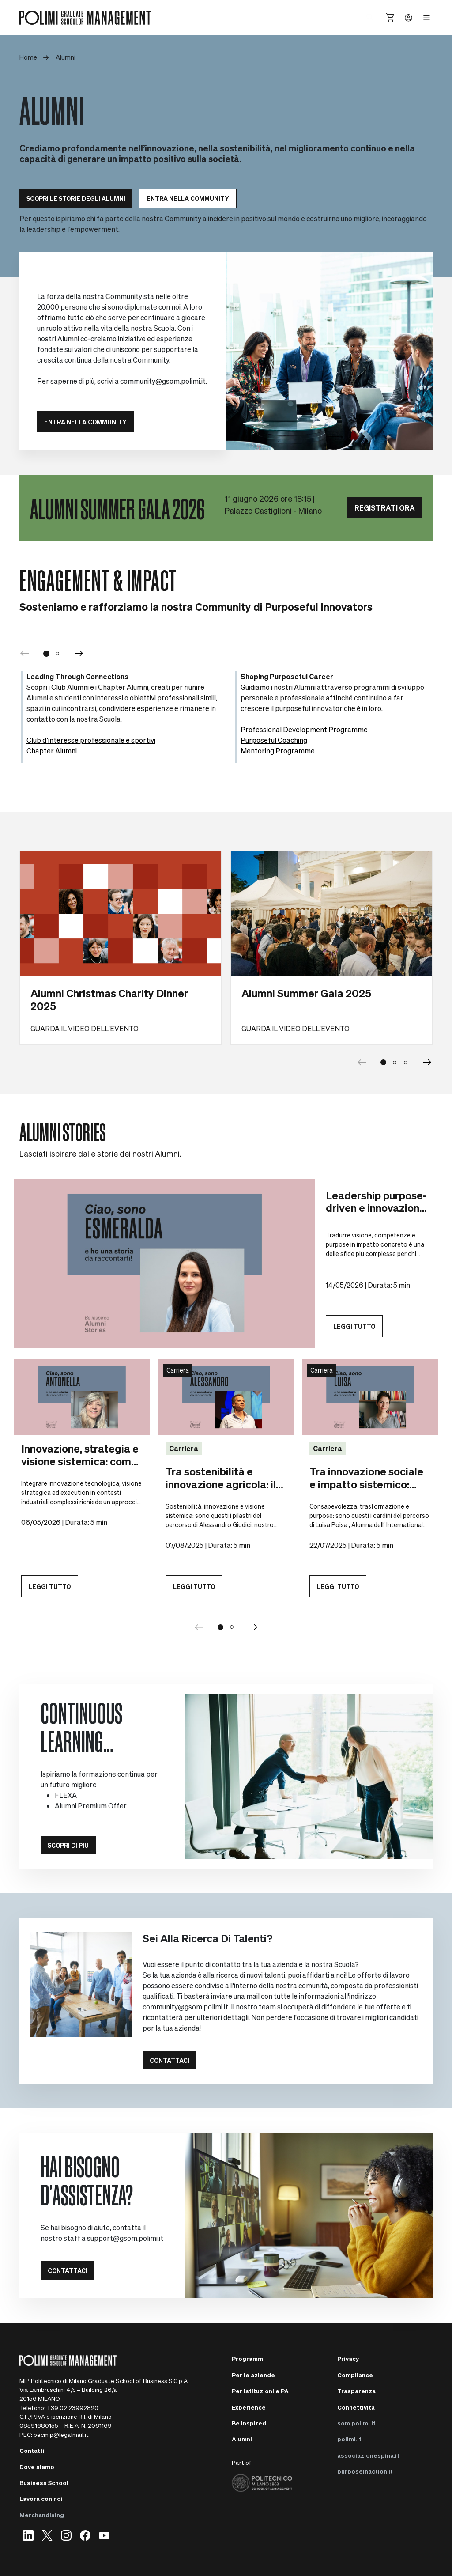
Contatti (32, 2450)
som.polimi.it (356, 2423)
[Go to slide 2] (58, 654)
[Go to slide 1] (46, 654)
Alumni (242, 2439)
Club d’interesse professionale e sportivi (90, 740)
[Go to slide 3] (406, 1062)
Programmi (248, 2358)
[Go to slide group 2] (232, 1627)
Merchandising (41, 2515)
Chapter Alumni (51, 750)
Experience (249, 2407)
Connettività (356, 2407)
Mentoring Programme (278, 750)
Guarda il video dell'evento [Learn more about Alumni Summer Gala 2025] (295, 1028)
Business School (43, 2482)
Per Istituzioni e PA (260, 2390)
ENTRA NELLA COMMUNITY (85, 422)
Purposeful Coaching (274, 740)
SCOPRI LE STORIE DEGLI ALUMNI (75, 198)
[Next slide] (427, 1062)
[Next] (79, 654)
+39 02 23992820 (72, 2407)
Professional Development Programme (304, 729)
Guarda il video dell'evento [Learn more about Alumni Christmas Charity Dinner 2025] (84, 1028)
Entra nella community (188, 198)
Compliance (355, 2375)
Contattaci (169, 2060)
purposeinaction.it (365, 2471)
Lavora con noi (41, 2498)
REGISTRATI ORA (384, 507)
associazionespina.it (368, 2455)
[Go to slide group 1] (221, 1627)
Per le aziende (253, 2375)
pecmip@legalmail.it (61, 2434)
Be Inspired (249, 2423)
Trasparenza (356, 2390)
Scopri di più (68, 1845)
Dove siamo (36, 2466)
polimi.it (349, 2439)
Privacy (348, 2358)
